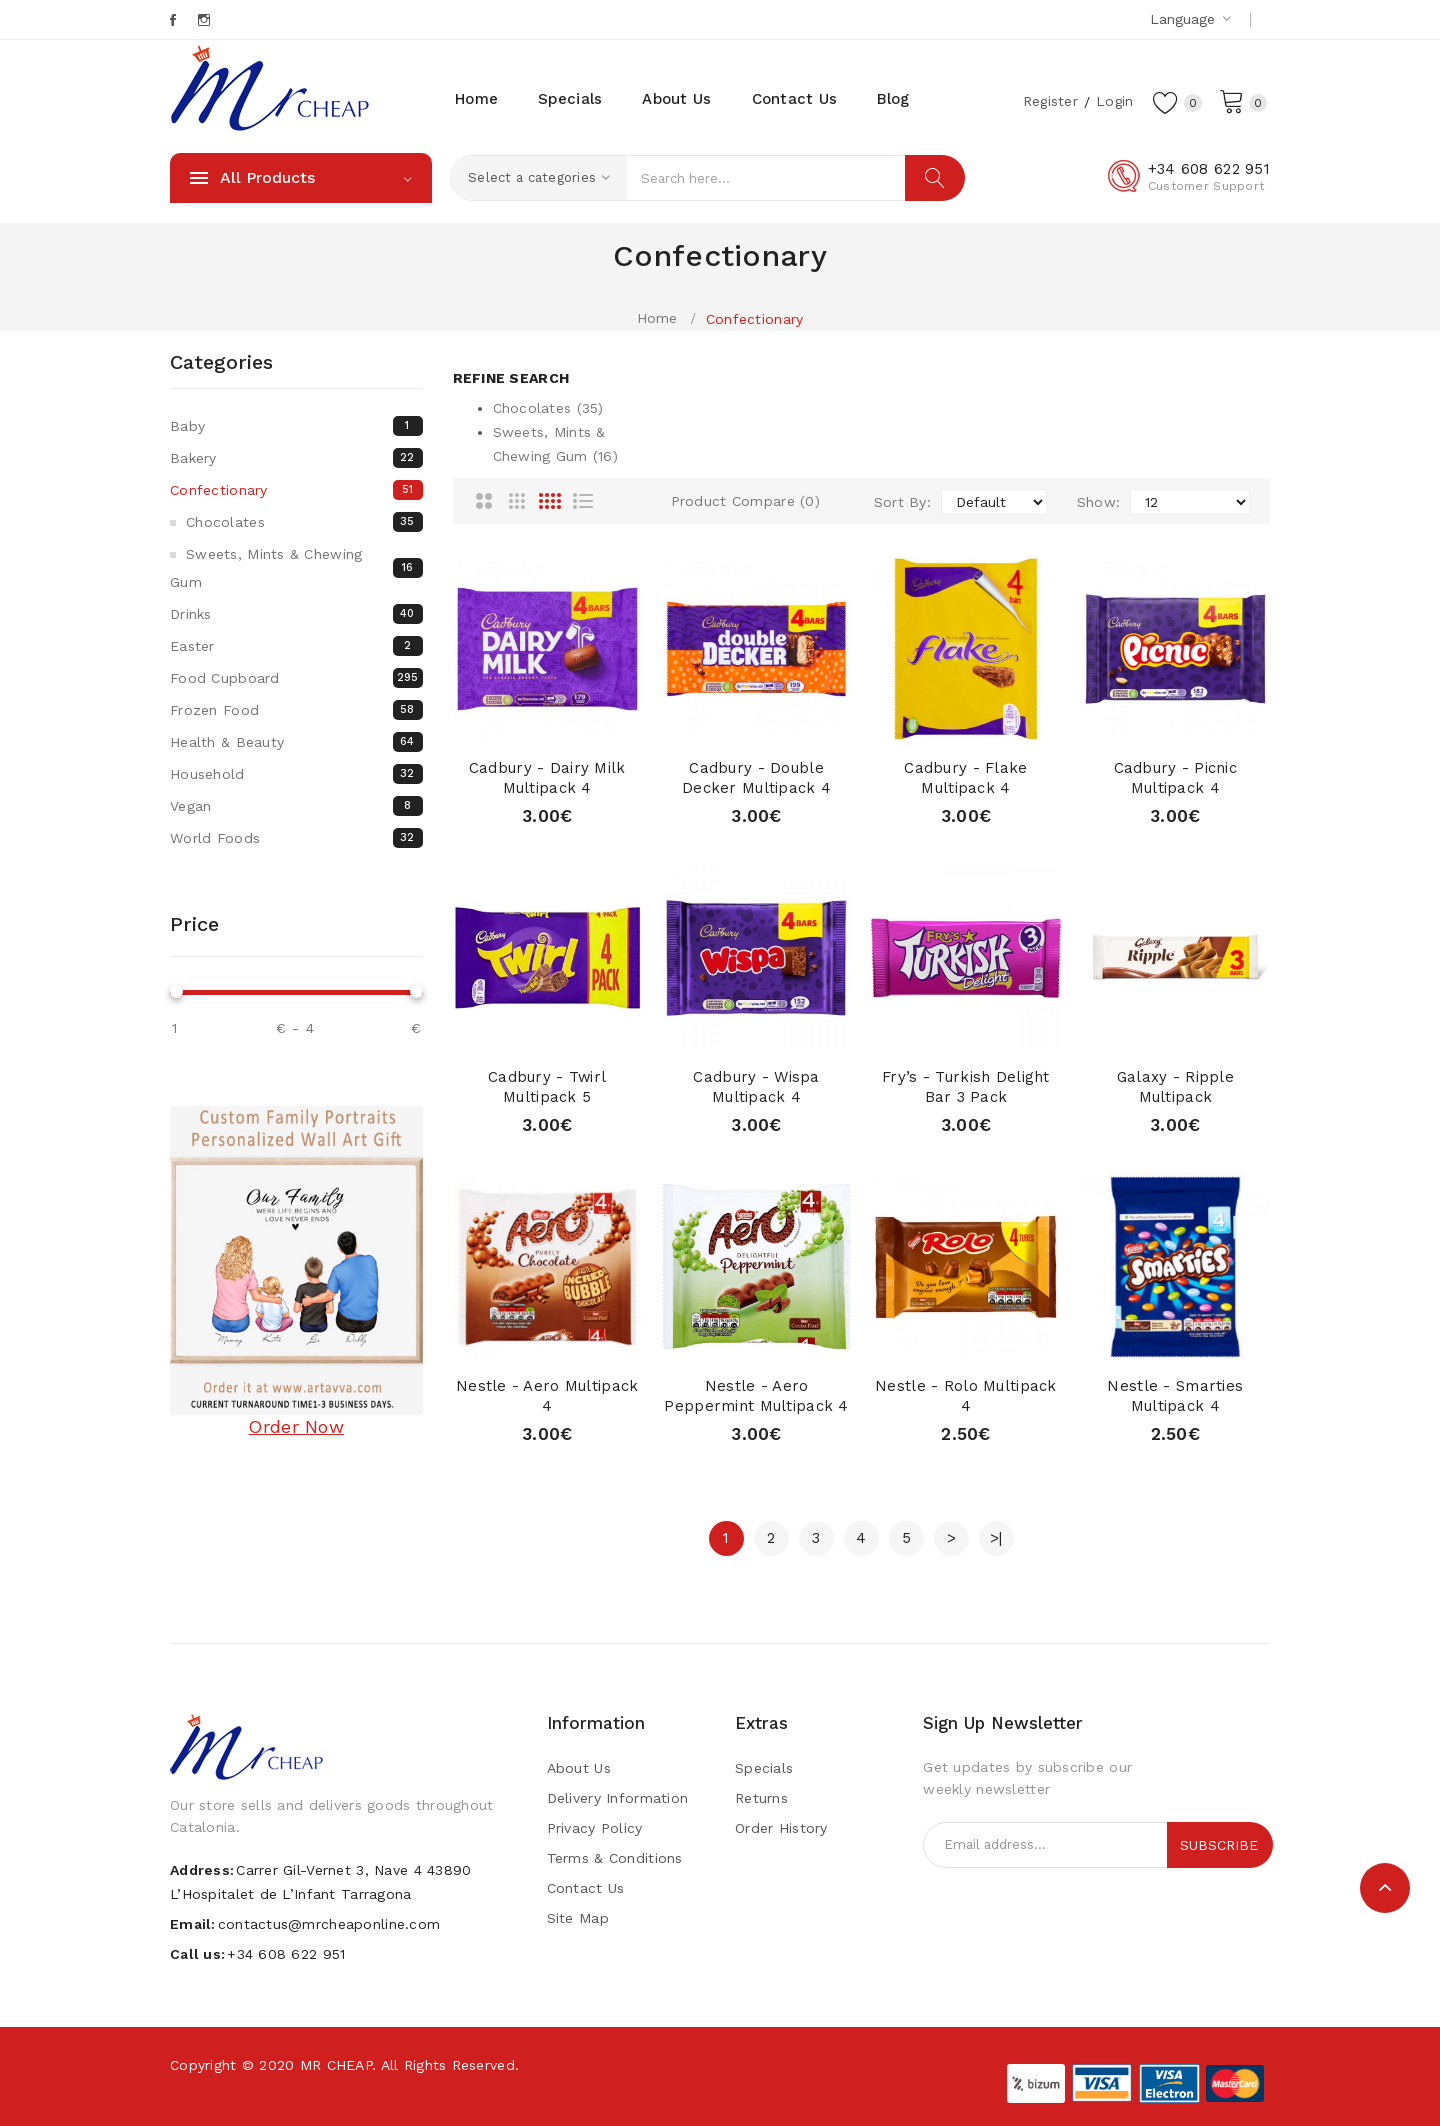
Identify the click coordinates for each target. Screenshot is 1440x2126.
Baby (296, 426)
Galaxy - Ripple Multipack (1175, 1087)
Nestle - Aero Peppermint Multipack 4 (756, 1396)
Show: (1098, 502)
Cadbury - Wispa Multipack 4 (756, 1087)
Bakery (296, 458)
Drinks (296, 614)
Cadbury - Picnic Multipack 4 (1175, 778)
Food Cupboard (296, 678)
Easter (296, 646)
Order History (781, 1828)
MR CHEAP (336, 2065)
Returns (761, 1798)
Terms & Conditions (615, 1858)
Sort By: (902, 502)
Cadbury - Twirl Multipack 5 (547, 1087)
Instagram (205, 20)
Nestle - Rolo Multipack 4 (965, 1396)
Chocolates (304, 522)
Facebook (174, 20)
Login (1113, 101)
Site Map (578, 1918)
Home (657, 318)
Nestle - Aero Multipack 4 (547, 1396)
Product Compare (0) (745, 501)
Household (296, 774)
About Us (579, 1768)
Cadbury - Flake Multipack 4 (965, 778)
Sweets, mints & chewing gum (296, 568)
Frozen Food (296, 710)
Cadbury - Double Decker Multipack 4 (756, 778)
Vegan (296, 806)
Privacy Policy (595, 1828)
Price (194, 924)
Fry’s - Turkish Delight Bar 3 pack (965, 1087)
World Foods (296, 838)
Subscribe (1219, 1845)
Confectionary (755, 319)
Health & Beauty (296, 742)
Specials (764, 1768)
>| (996, 1538)
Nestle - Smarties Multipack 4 (1175, 1396)
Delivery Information (618, 1798)
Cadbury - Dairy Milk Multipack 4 (547, 778)
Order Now (296, 1426)
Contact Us (586, 1888)
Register (1048, 101)
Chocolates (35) (548, 408)
